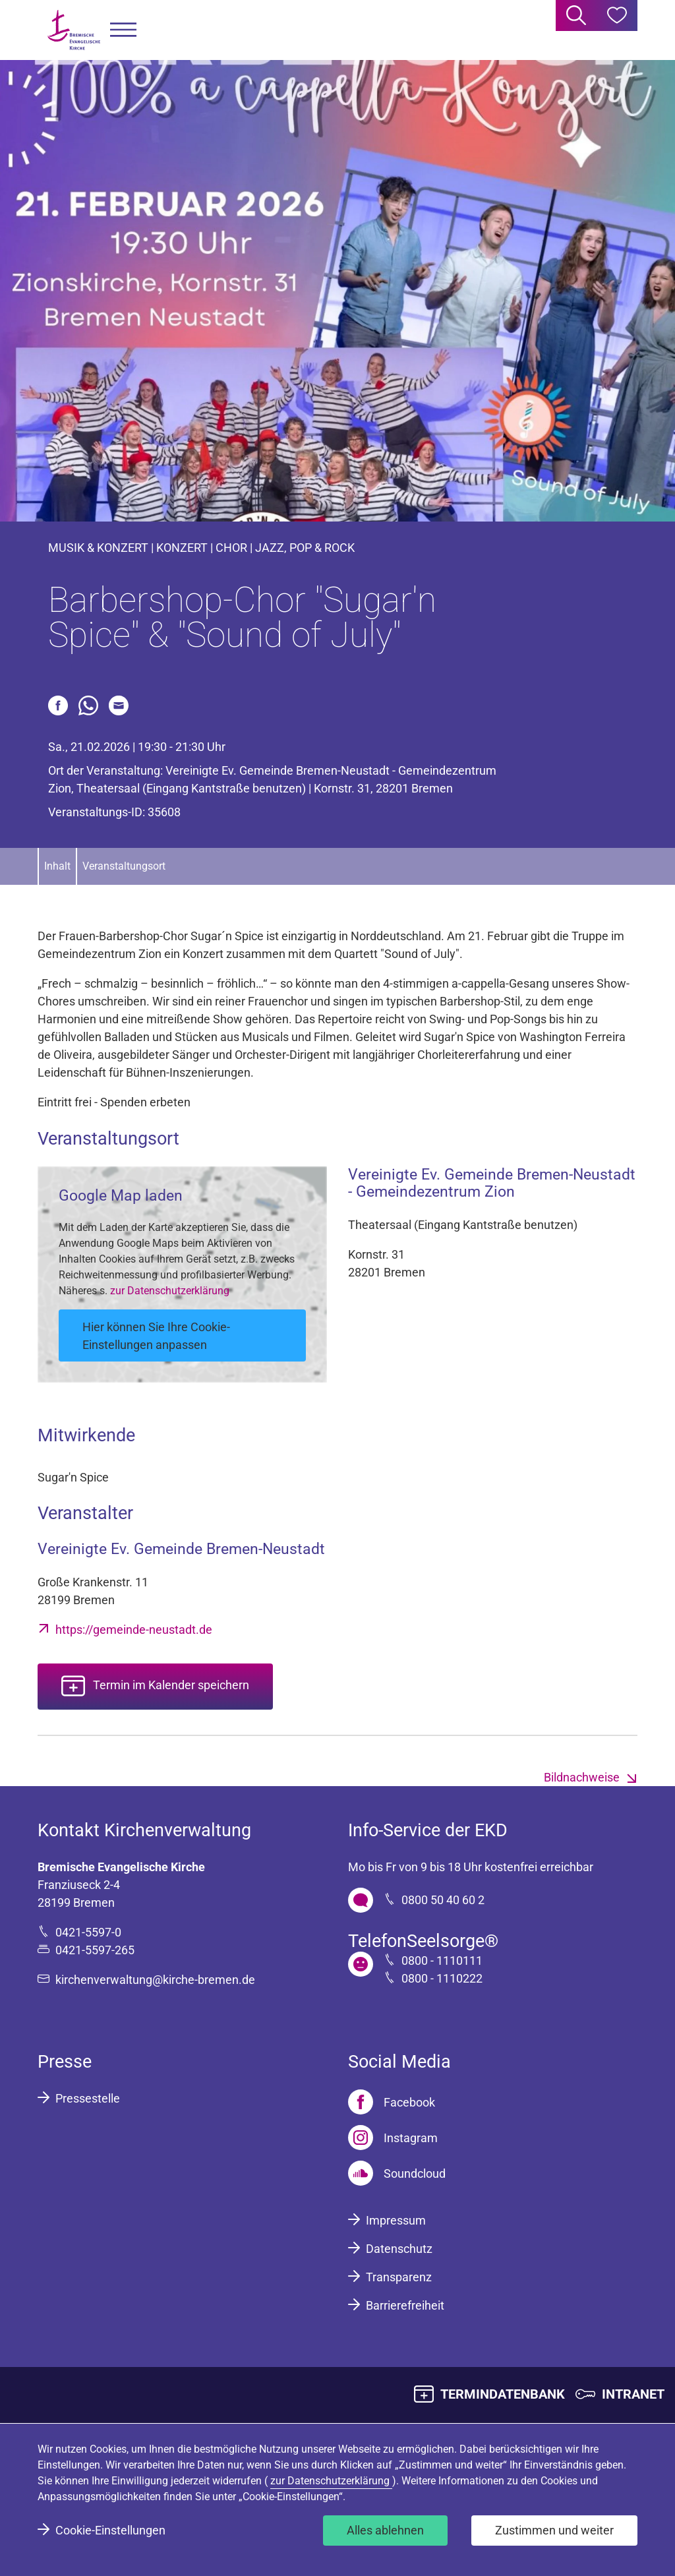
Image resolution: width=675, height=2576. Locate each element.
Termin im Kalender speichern (171, 1685)
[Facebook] (391, 2101)
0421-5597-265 (94, 1950)
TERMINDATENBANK (502, 2394)
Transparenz (399, 2277)
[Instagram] (393, 2137)
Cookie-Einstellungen (110, 2530)
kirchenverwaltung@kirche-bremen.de (155, 1980)
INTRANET (633, 2394)
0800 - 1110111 (442, 1960)
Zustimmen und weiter (554, 2530)
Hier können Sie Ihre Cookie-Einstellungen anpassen (156, 1336)
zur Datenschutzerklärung (169, 1290)
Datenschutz (399, 2249)
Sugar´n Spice (227, 936)
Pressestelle (87, 2098)
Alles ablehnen (385, 2530)
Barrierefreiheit (405, 2305)
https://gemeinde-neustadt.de (133, 1629)
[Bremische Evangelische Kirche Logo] (73, 30)
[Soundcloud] (397, 2173)
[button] (123, 30)
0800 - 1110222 (442, 1978)
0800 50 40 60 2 (442, 1900)
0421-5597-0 (88, 1932)
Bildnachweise (582, 1777)
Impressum (396, 2220)
